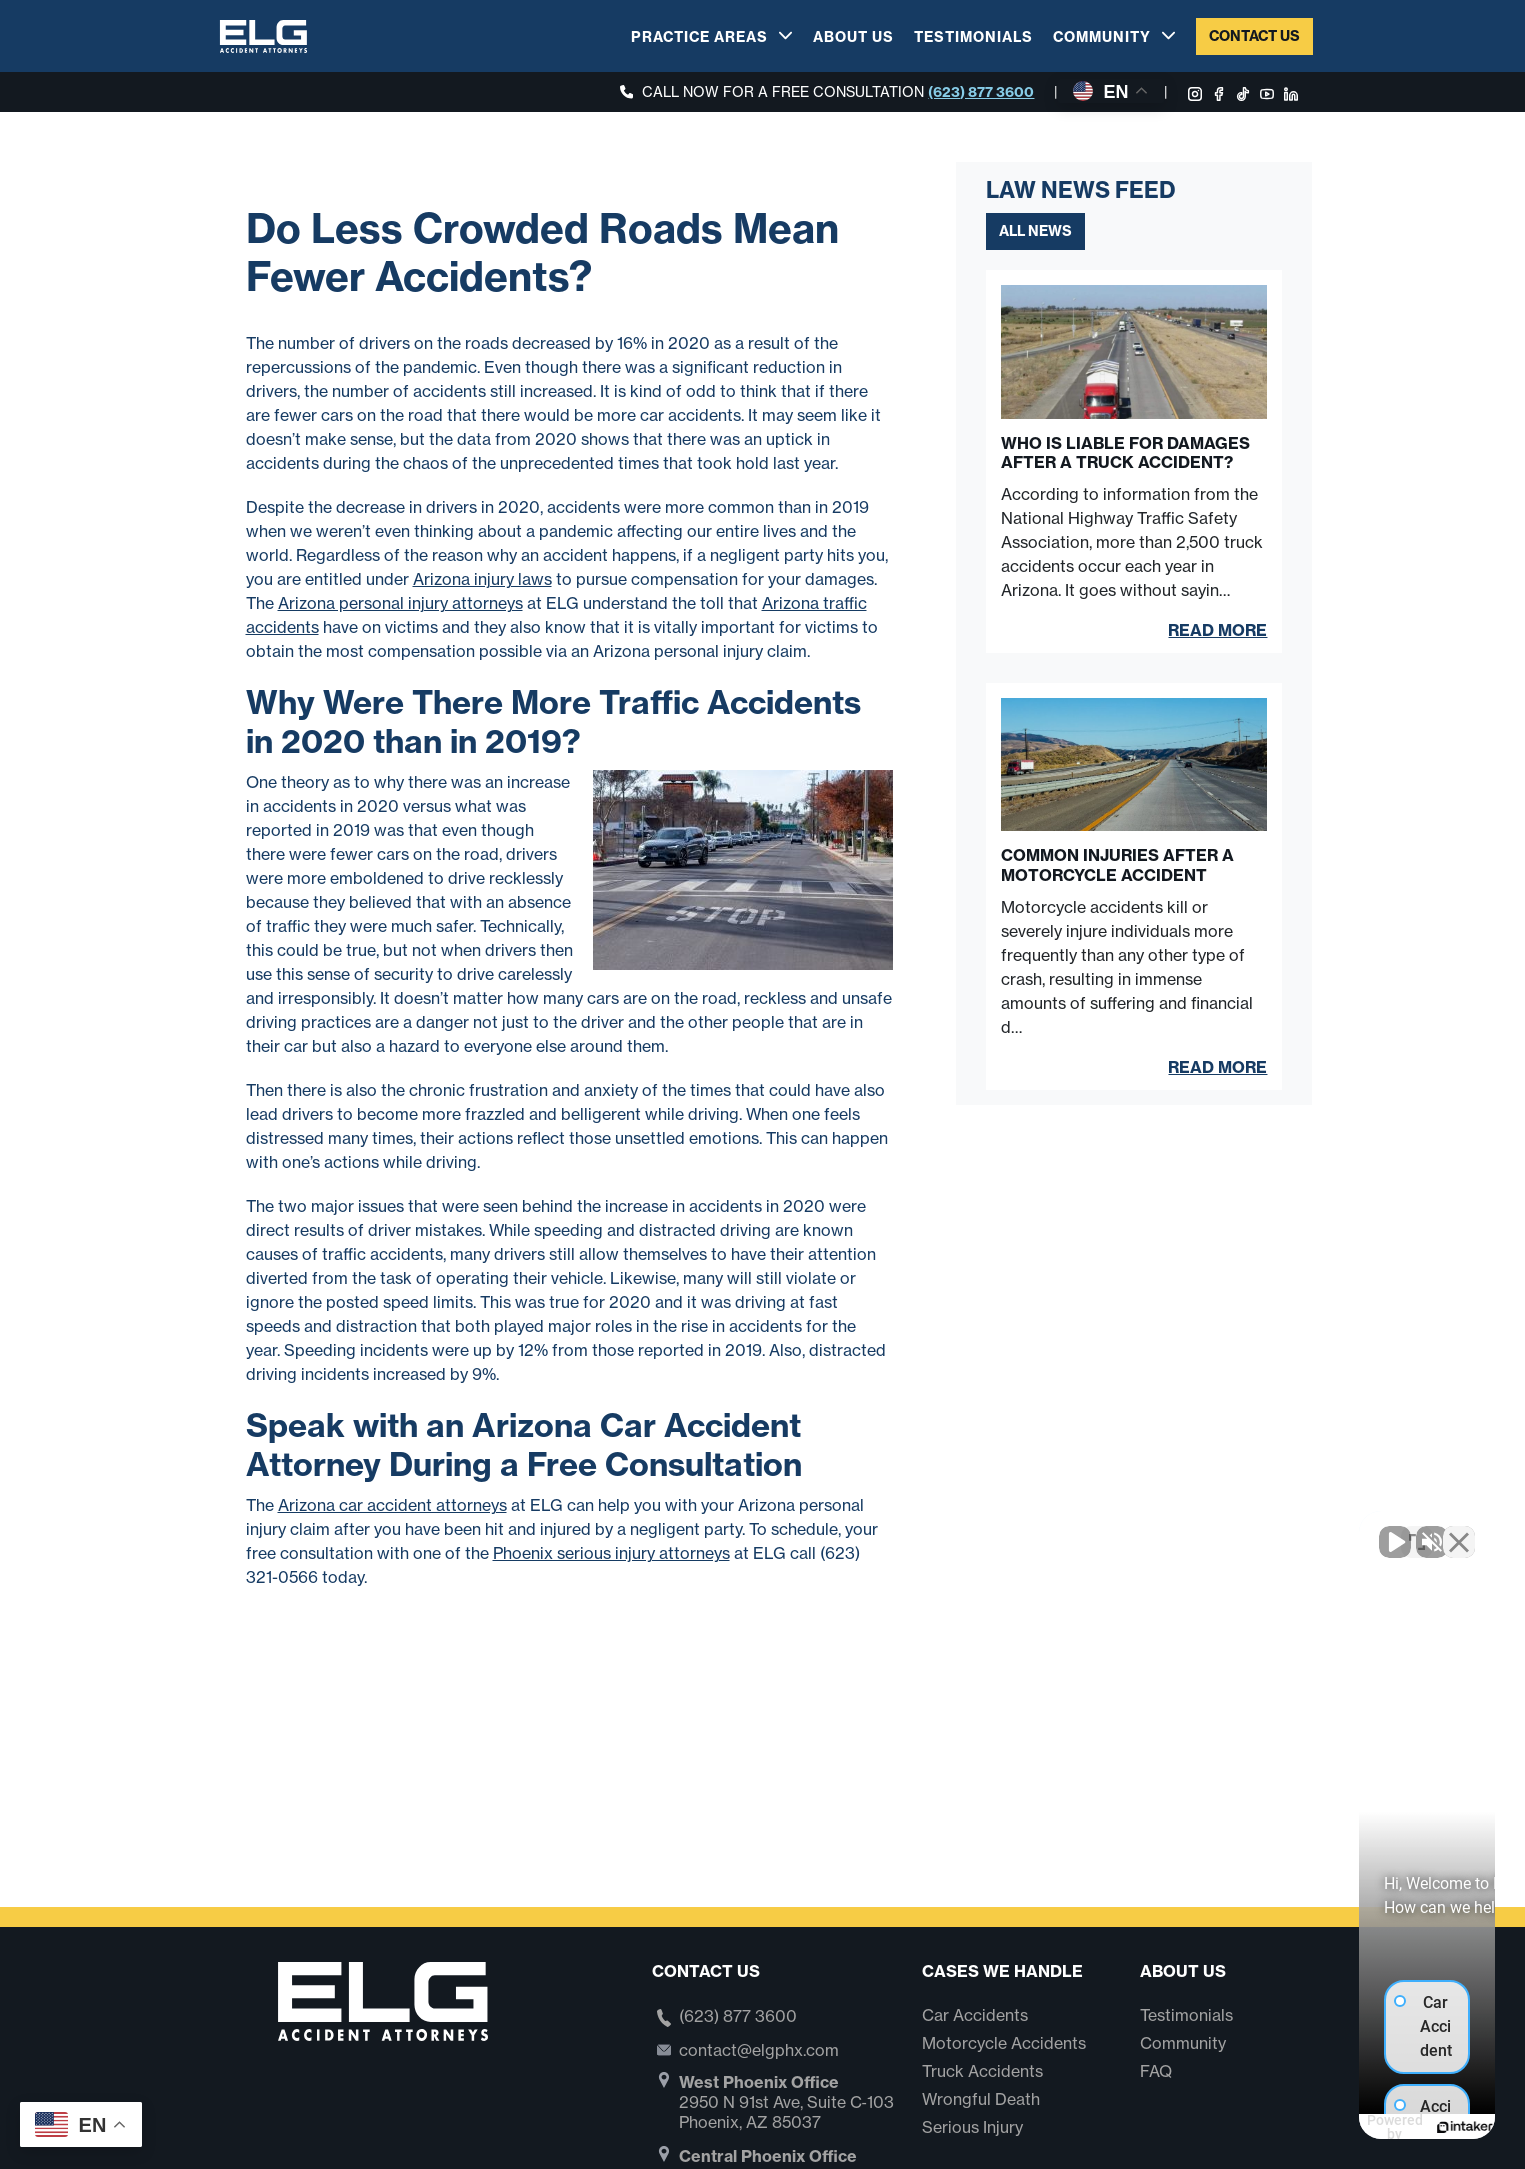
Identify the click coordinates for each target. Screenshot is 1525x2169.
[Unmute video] (1171, 1530)
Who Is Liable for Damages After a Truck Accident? (1125, 453)
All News (1035, 231)
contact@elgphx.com (759, 2050)
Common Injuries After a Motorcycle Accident (1117, 865)
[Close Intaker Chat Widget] (1459, 1530)
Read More (1217, 630)
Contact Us (1254, 36)
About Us (853, 37)
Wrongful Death (981, 2099)
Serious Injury (972, 2127)
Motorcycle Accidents (1004, 2043)
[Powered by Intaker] (1355, 2127)
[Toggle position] (1417, 1530)
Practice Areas (699, 37)
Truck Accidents (982, 2071)
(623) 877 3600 (981, 92)
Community (1102, 37)
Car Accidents (975, 2015)
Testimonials (973, 37)
